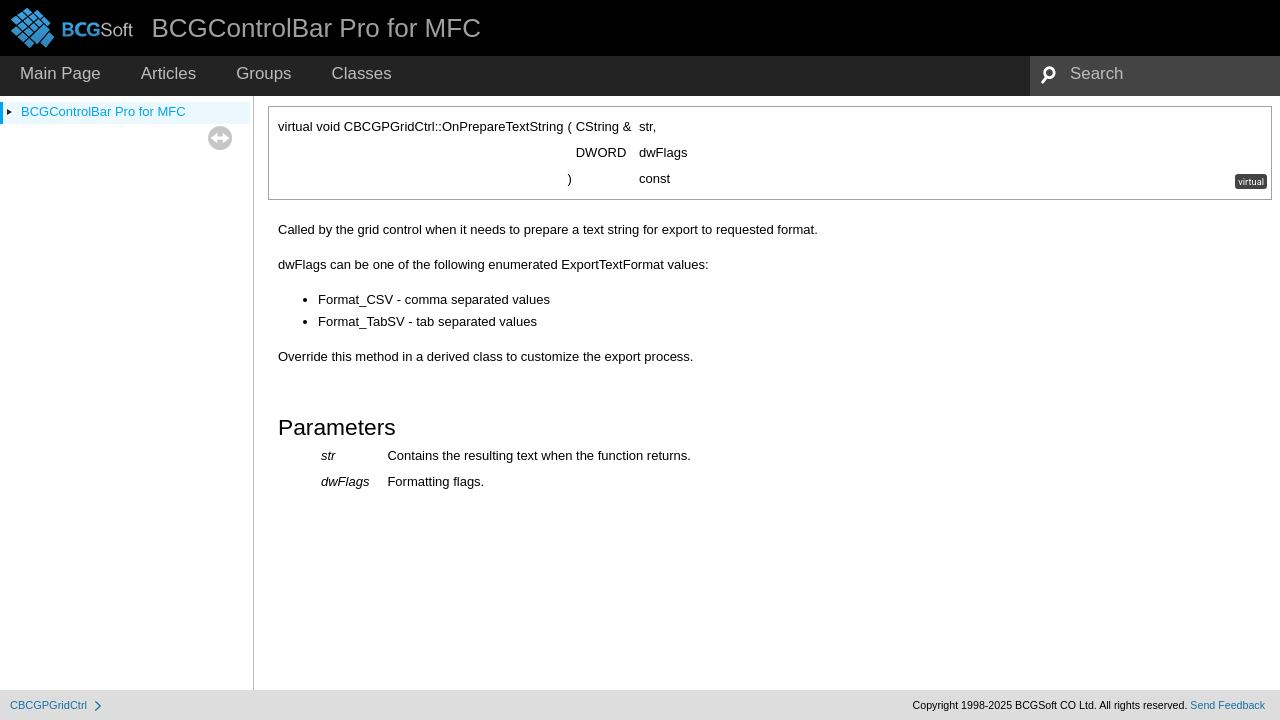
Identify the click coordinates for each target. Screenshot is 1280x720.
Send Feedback (1227, 705)
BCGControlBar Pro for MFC (103, 111)
